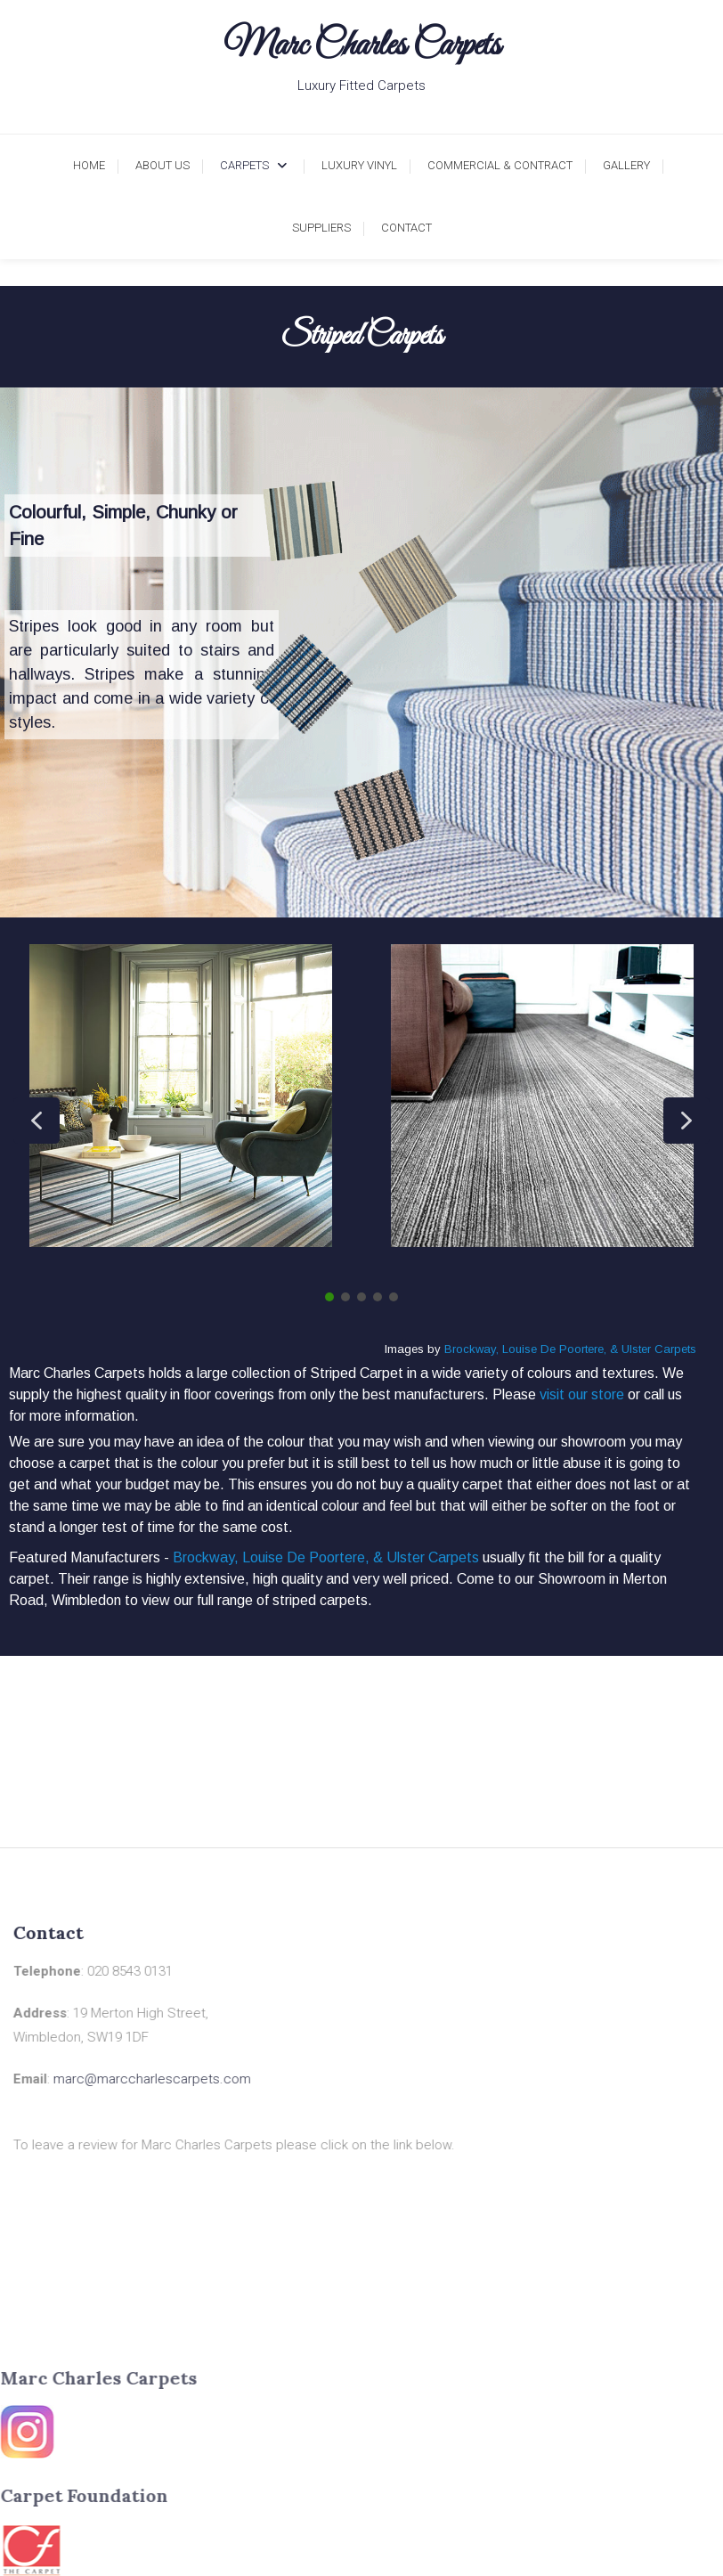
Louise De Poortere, (554, 1349)
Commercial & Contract (500, 165)
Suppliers (321, 227)
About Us (162, 165)
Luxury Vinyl (359, 165)
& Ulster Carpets (653, 1349)
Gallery (626, 165)
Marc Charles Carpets (361, 45)
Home (89, 165)
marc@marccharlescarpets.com (120, 2079)
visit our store (582, 1394)
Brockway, (471, 1349)
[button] (36, 1120)
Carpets (244, 165)
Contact (406, 227)
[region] (361, 652)
